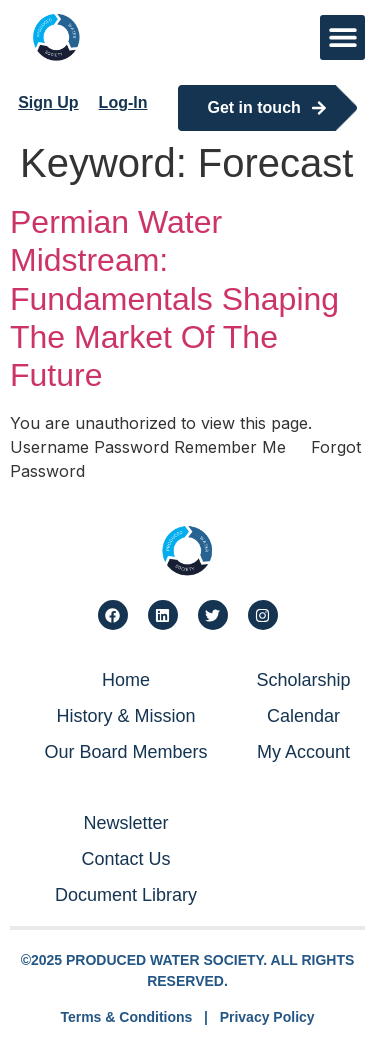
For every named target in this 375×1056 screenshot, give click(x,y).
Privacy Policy (267, 1017)
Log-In (123, 102)
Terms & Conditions (126, 1017)
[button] (342, 37)
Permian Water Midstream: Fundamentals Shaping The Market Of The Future (174, 299)
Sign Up (48, 102)
